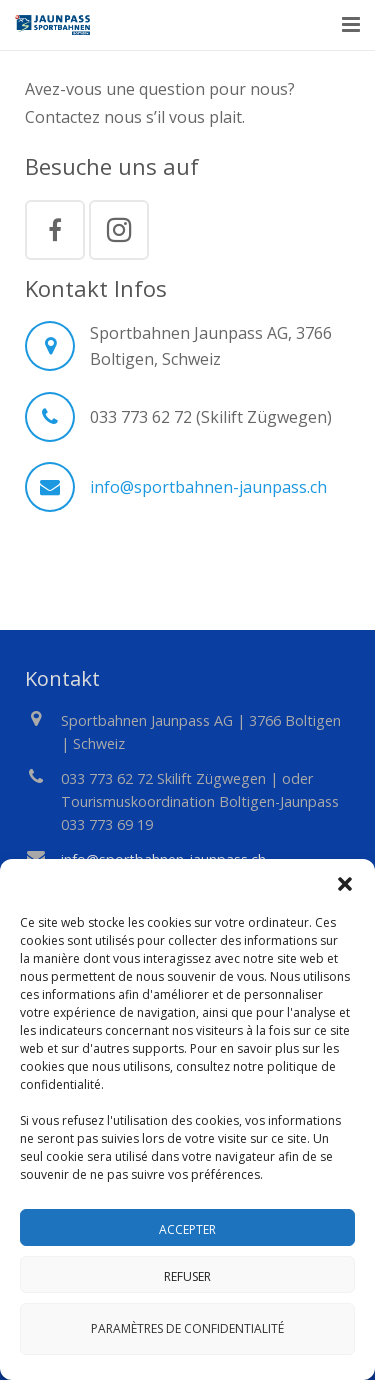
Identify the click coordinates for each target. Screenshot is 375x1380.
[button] (345, 884)
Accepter (187, 1229)
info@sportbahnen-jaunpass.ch (208, 487)
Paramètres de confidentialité (187, 1328)
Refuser (187, 1276)
